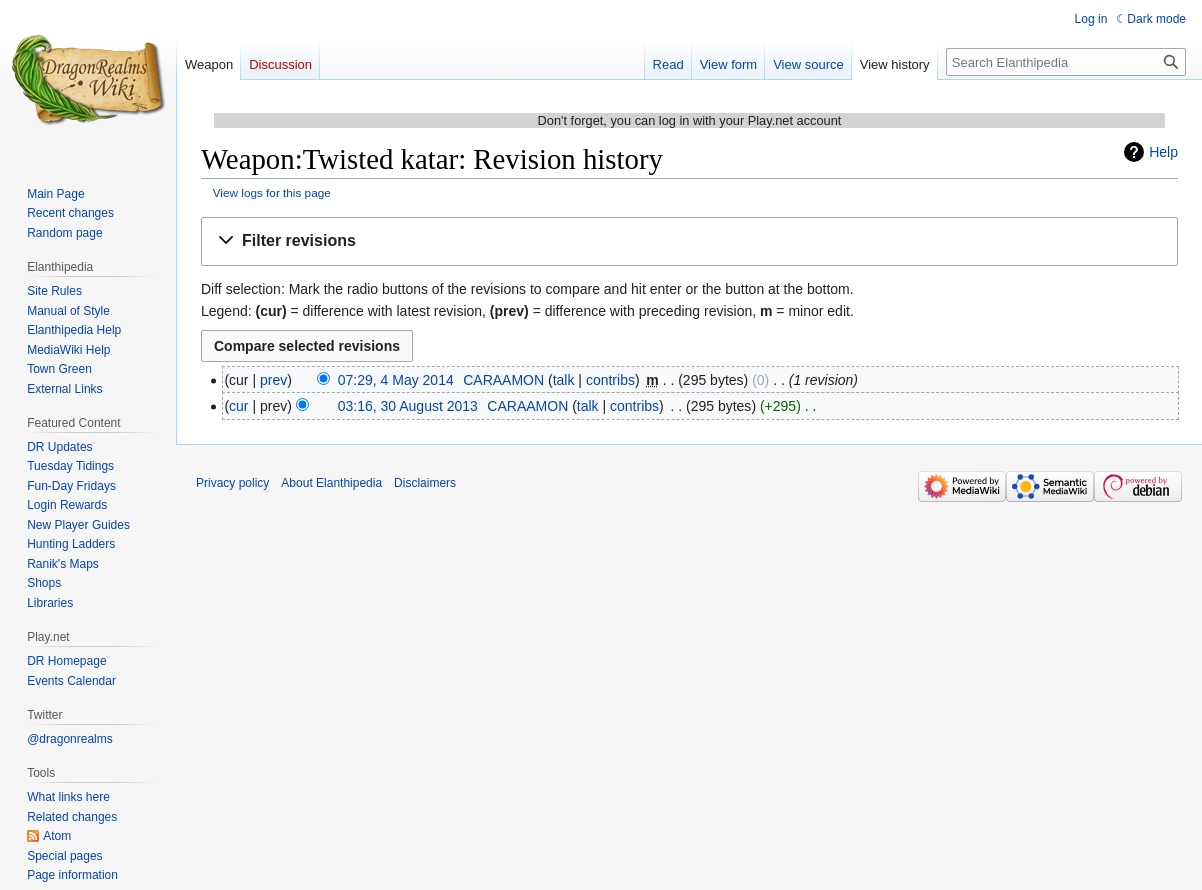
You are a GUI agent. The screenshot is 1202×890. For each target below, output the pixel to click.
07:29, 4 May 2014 (396, 380)
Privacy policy (232, 483)
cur (238, 406)
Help (1163, 152)
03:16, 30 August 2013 (408, 406)
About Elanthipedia (331, 483)
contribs (610, 380)
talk (564, 380)
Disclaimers (425, 483)
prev (273, 380)
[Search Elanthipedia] (1066, 62)
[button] (689, 241)
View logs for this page (272, 192)
